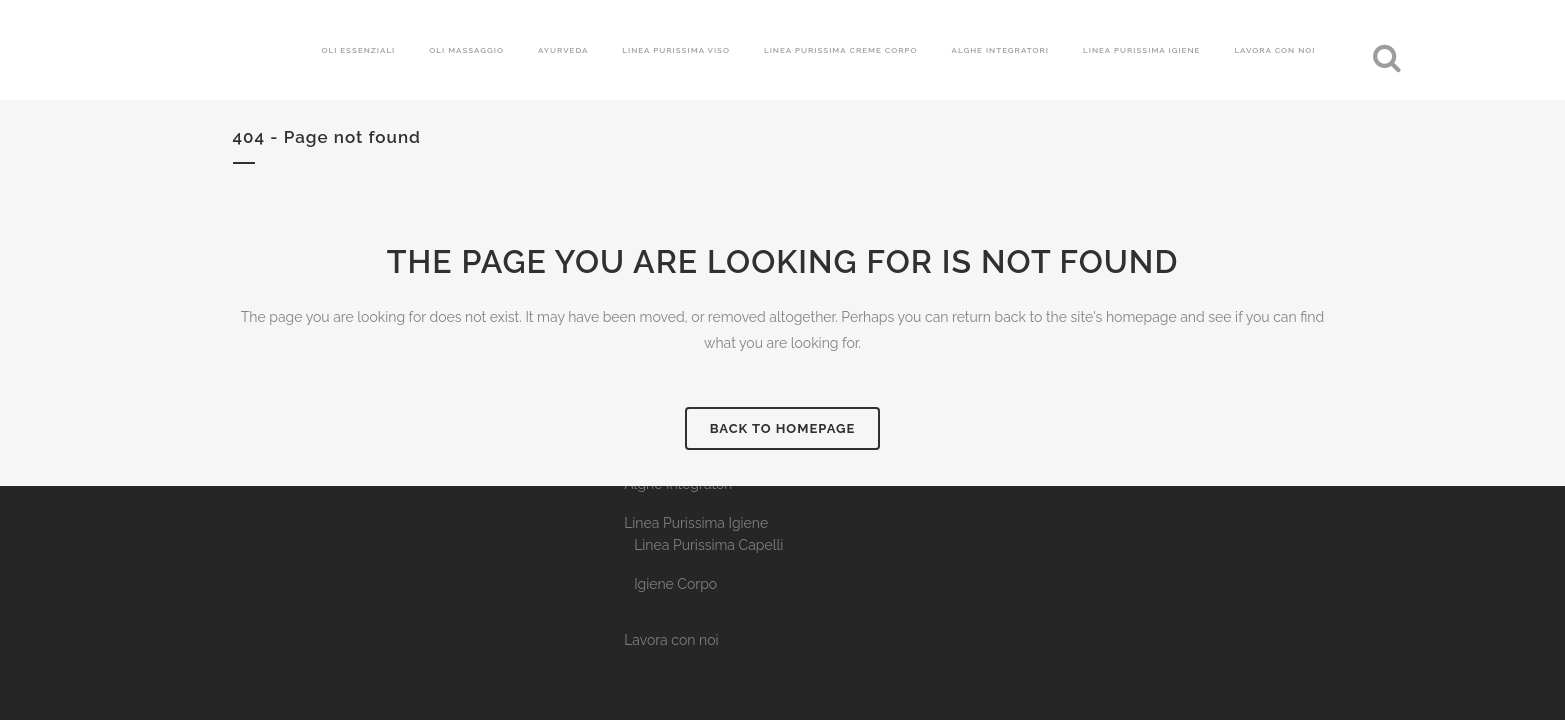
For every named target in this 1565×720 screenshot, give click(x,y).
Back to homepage (783, 428)
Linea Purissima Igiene (696, 523)
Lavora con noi (671, 640)
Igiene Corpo (675, 584)
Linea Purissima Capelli (708, 545)
